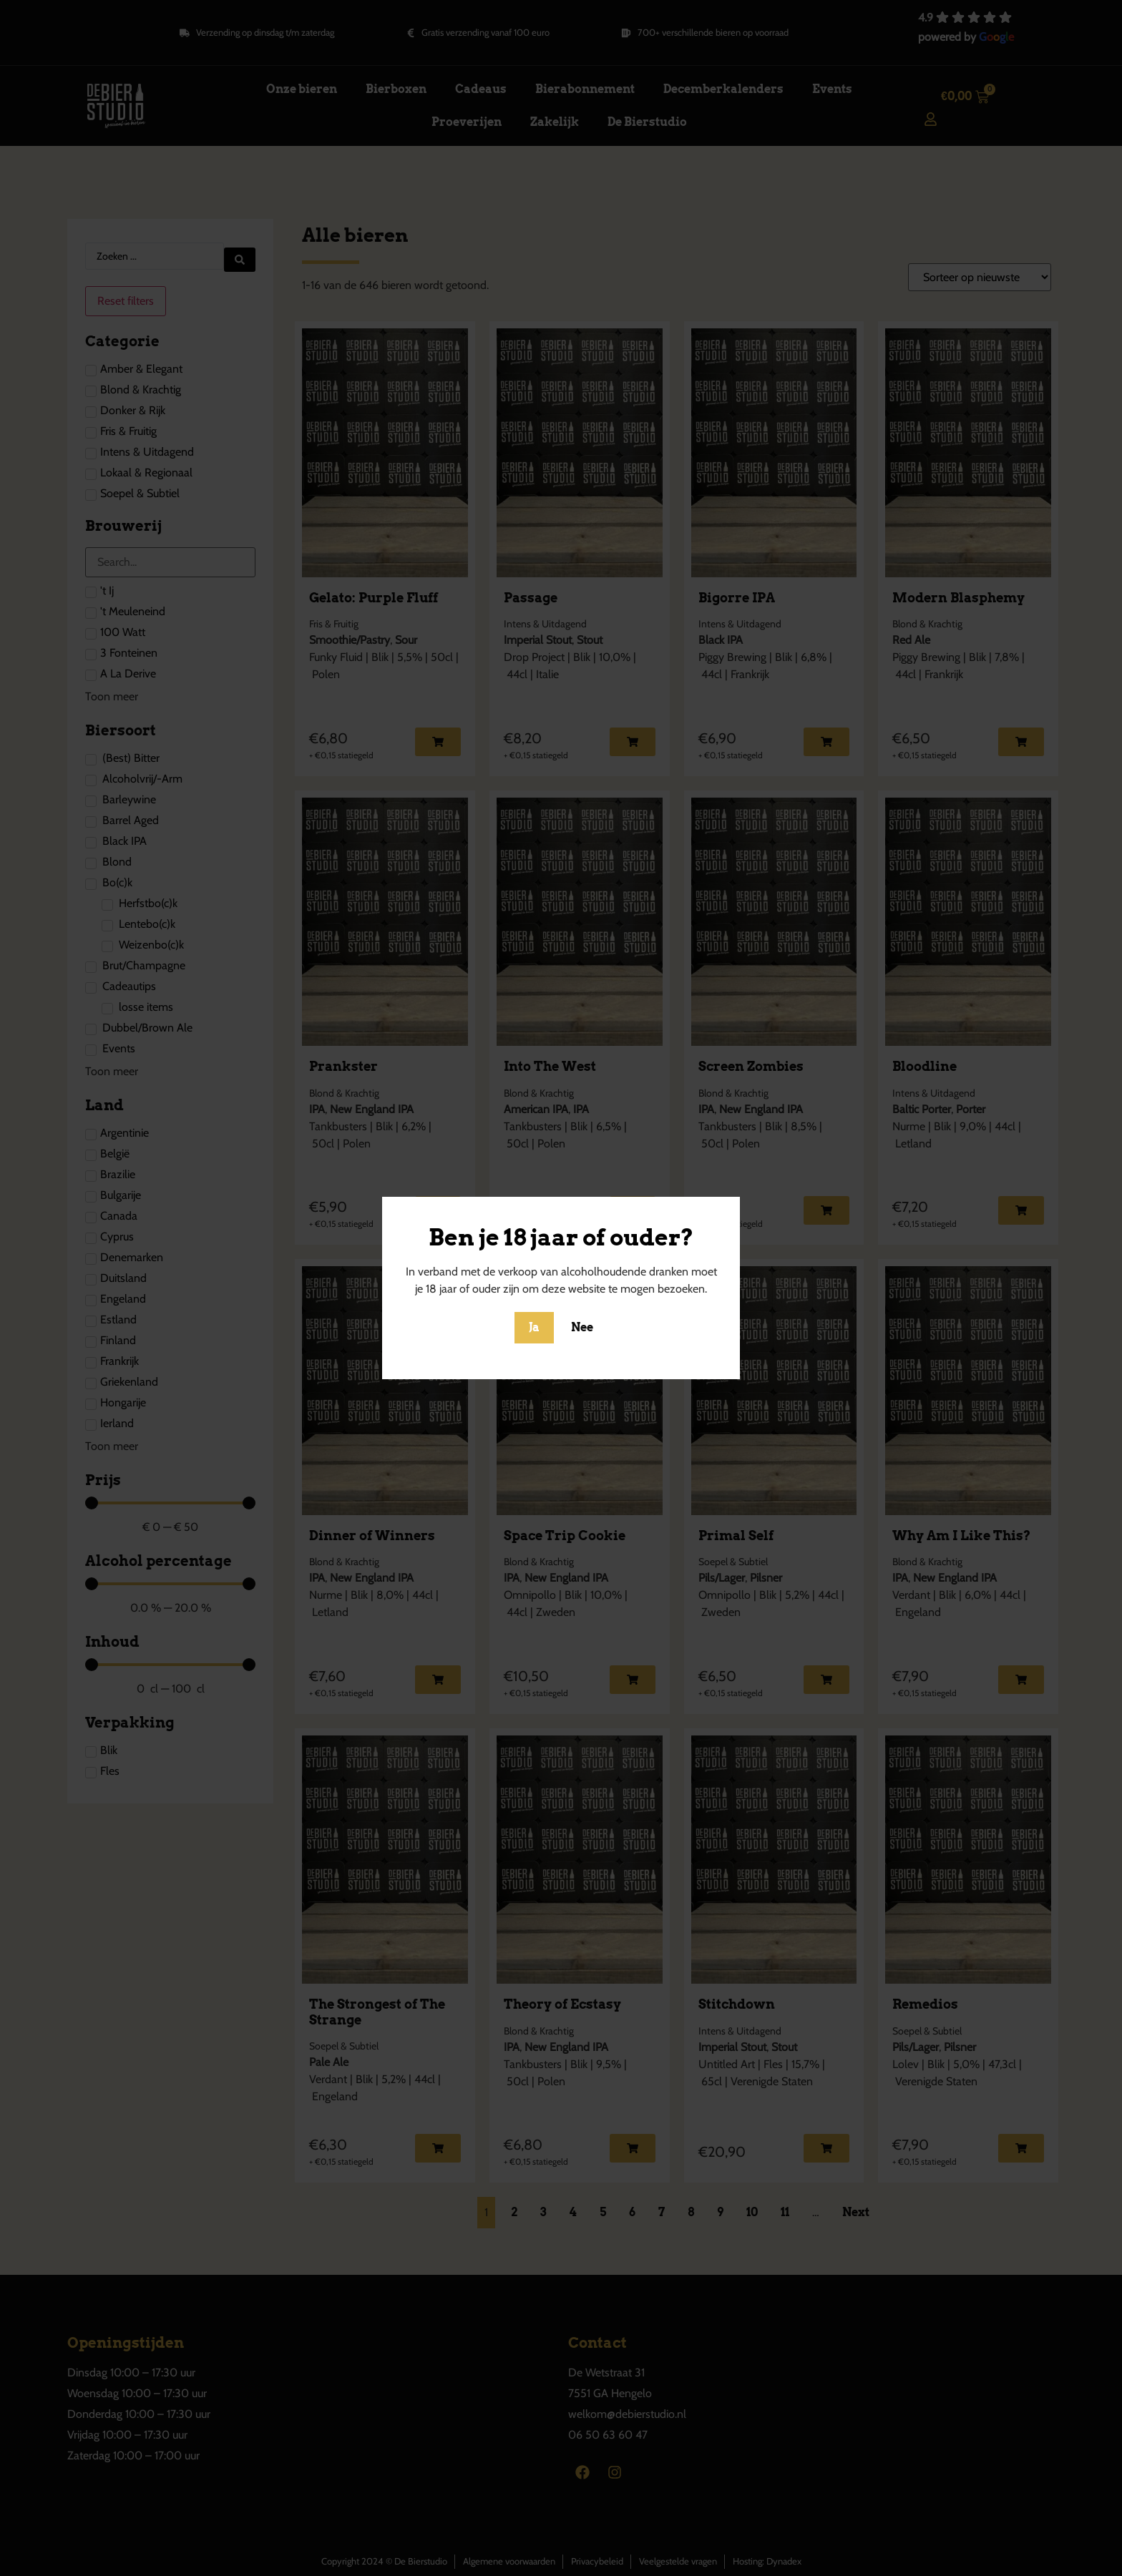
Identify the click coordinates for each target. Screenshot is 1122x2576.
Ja (534, 1327)
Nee (582, 1327)
